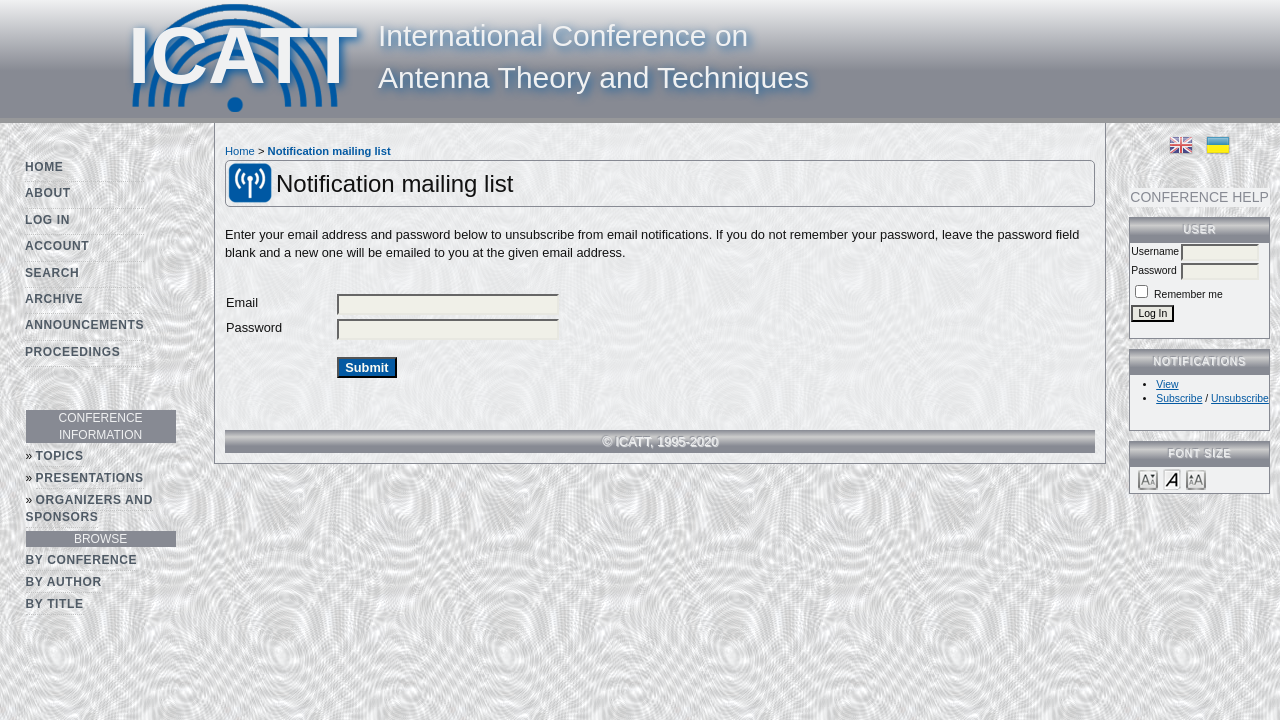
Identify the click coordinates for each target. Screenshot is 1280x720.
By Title (55, 604)
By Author (64, 582)
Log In (47, 220)
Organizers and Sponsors (89, 508)
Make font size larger (1196, 478)
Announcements (84, 325)
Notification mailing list (329, 151)
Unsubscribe (1240, 398)
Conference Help (1199, 197)
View (1167, 384)
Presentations (90, 478)
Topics (60, 456)
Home (44, 167)
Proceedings (72, 352)
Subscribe (1179, 398)
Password (1154, 270)
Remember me (1188, 294)
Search (52, 273)
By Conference (82, 560)
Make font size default (1172, 478)
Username (1155, 251)
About (48, 193)
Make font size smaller (1148, 478)
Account (57, 246)
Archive (54, 299)
